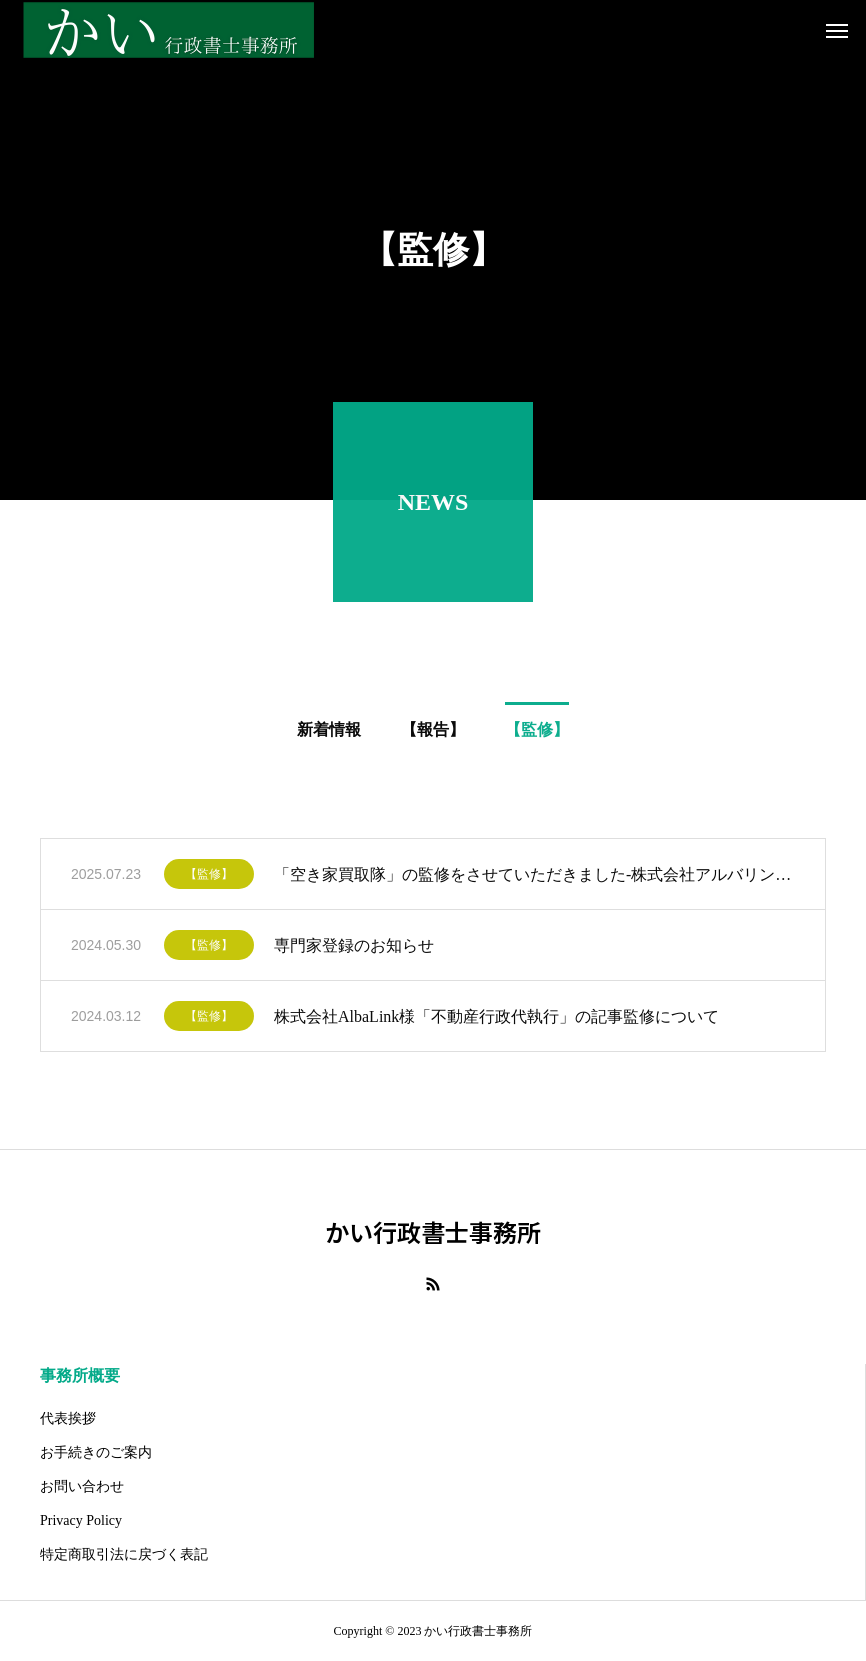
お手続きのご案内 (96, 1452)
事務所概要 (80, 1375)
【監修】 (209, 879)
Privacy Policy (81, 1520)
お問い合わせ (82, 1486)
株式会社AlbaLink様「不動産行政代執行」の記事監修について (496, 1020)
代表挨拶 (68, 1418)
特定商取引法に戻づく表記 (124, 1554)
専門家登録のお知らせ (354, 949)
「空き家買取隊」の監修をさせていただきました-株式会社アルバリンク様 (534, 878)
